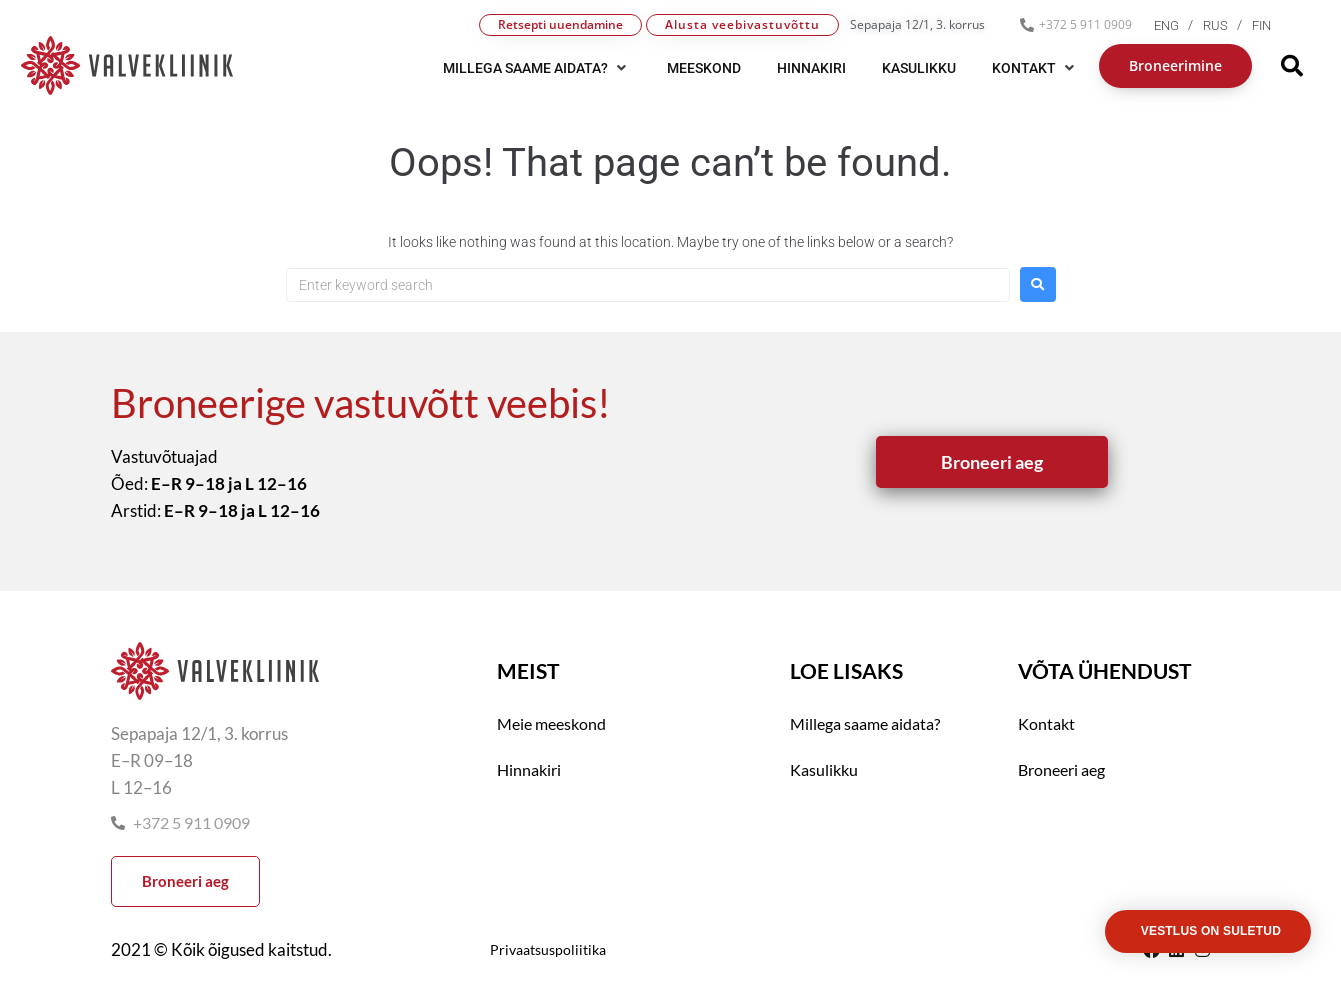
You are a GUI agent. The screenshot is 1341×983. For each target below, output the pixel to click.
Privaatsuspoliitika (548, 949)
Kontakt (1046, 723)
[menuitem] (1178, 25)
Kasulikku (824, 769)
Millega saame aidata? (865, 723)
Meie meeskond (551, 723)
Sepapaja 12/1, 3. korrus (917, 24)
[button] (537, 68)
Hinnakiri (529, 769)
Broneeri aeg (1061, 769)
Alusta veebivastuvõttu (742, 24)
